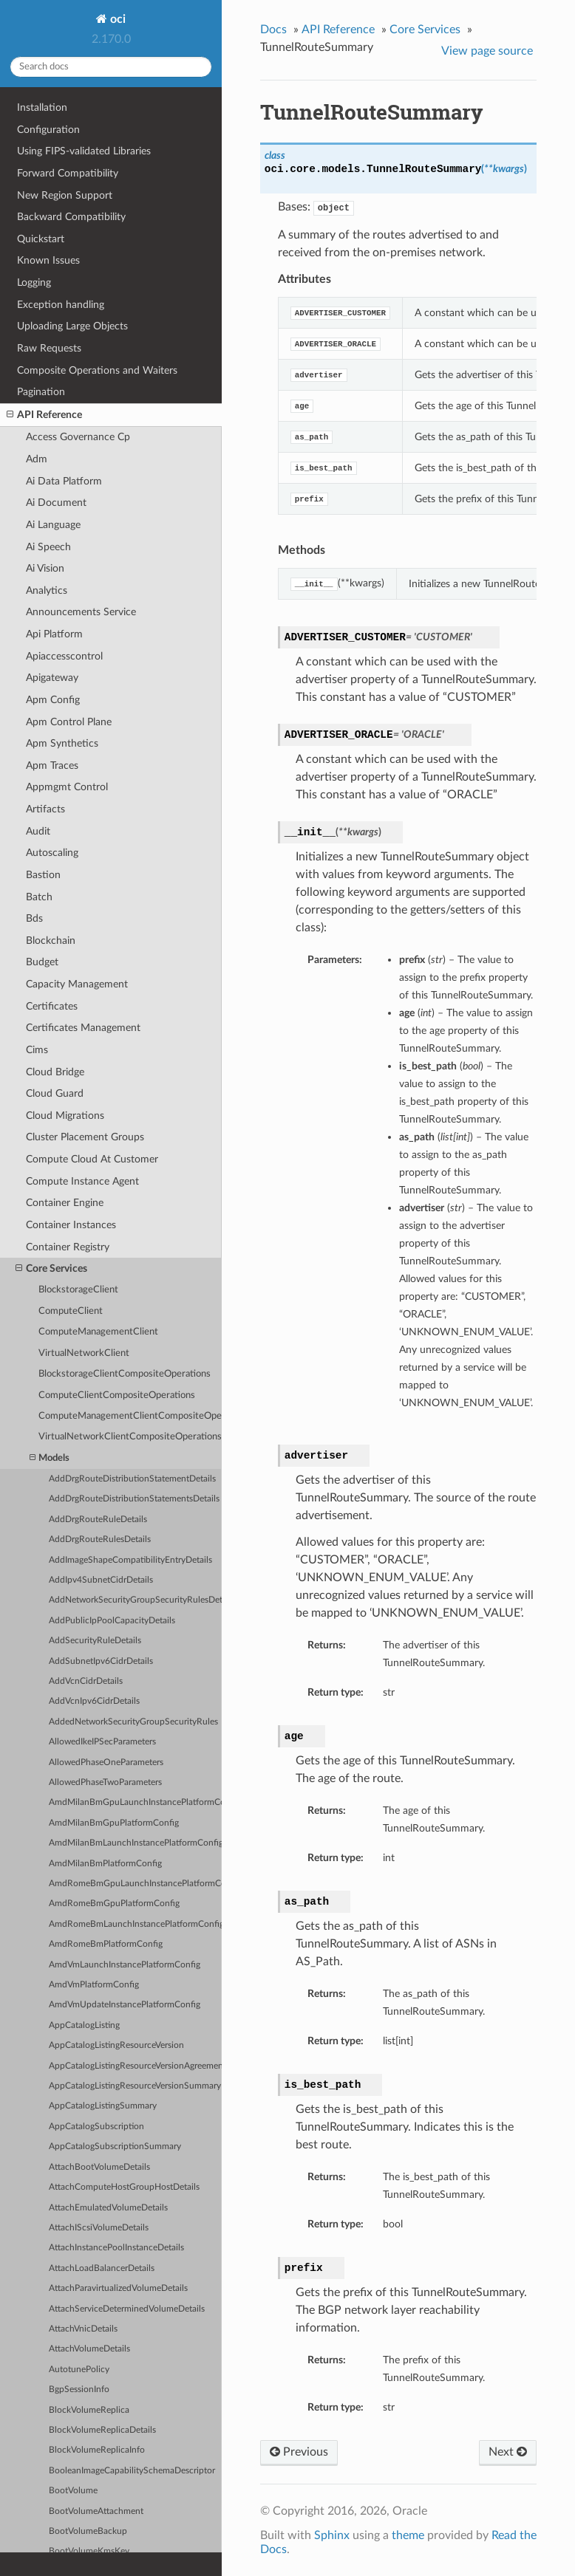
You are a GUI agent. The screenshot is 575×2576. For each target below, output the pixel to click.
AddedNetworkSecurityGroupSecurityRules (133, 1722)
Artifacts (45, 809)
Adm (36, 459)
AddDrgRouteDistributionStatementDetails (132, 1479)
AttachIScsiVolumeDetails (99, 2228)
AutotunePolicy (79, 2370)
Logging (34, 282)
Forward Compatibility (67, 173)
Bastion (43, 874)
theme (408, 2535)
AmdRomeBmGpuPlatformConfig (114, 1904)
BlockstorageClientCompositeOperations (124, 1374)
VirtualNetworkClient (83, 1353)
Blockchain (50, 940)
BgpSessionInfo (79, 2389)
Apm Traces (52, 765)
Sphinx (332, 2535)
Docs (273, 29)
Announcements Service (81, 611)
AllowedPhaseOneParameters (106, 1762)
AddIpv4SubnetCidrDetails (101, 1580)
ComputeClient (70, 1311)
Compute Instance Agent (82, 1181)
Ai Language (53, 524)
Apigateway (52, 677)
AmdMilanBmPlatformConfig (105, 1864)
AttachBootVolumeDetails (99, 2167)
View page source (487, 51)
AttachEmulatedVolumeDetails (108, 2208)
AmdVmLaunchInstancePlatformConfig (124, 1965)
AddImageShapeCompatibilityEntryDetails (130, 1560)
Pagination (41, 391)
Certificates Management (83, 1027)
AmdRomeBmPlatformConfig (106, 1944)
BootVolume (73, 2491)
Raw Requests (49, 348)
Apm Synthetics (62, 743)
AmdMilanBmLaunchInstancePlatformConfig (135, 1843)
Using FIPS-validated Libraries (84, 151)
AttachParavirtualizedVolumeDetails (118, 2288)
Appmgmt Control (67, 786)
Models (49, 1458)
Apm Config (53, 699)
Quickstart (40, 238)
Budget (42, 961)
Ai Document (56, 502)
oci (116, 19)
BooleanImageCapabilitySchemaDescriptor (132, 2471)
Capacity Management (77, 984)
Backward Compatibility (71, 216)
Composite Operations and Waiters (97, 370)
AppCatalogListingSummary (103, 2106)
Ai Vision (45, 568)
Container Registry (67, 1247)
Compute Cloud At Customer (92, 1159)
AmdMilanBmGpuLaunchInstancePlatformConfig (135, 1802)
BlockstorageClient (78, 1290)
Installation (42, 107)
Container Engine (64, 1202)
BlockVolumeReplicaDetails (102, 2430)
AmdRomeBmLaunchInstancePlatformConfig (135, 1924)
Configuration (48, 129)
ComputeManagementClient (98, 1332)
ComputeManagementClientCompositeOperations (130, 1416)
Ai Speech (48, 546)
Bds (34, 918)
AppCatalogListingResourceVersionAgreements (135, 2066)
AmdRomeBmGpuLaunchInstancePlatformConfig (135, 1884)
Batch (39, 896)
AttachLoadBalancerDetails (101, 2268)
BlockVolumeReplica (89, 2410)
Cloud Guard (55, 1093)
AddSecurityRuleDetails (95, 1641)
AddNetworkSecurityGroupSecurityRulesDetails (135, 1600)
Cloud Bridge (55, 1072)
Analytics (46, 590)
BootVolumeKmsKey (89, 2551)
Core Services (51, 1268)
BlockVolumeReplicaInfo (97, 2450)
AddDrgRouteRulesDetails (100, 1539)
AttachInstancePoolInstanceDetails (116, 2248)
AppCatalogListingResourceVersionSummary (135, 2086)
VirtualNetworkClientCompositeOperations (130, 1437)
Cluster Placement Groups (85, 1137)
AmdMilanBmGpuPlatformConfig (114, 1823)
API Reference (44, 415)
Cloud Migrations (65, 1115)
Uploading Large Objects (72, 326)
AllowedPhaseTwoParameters (105, 1782)
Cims (37, 1049)
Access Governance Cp (78, 436)
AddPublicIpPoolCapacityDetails (112, 1621)
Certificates (52, 1006)
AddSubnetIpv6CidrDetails (101, 1661)
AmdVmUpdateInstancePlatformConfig (124, 2005)
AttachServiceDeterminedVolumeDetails (127, 2309)
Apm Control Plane (69, 721)
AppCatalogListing (84, 2025)
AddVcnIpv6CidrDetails (94, 1701)
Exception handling (60, 304)
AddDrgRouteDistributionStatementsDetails (134, 1499)
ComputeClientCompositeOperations (116, 1395)
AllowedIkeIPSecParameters (102, 1742)
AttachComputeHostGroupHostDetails (124, 2187)
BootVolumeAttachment (96, 2511)
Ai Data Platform (64, 481)
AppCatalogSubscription (96, 2127)
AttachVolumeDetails (89, 2349)
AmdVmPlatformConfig (94, 1985)
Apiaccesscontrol (64, 656)
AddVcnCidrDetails (86, 1681)
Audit (38, 831)
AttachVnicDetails (83, 2329)
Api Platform (54, 634)
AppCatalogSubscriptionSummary (115, 2146)
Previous (299, 2452)
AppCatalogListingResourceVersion (116, 2045)
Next (508, 2452)
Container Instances (71, 1224)
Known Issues (48, 260)
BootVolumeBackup (88, 2531)
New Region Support (64, 195)
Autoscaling (52, 852)
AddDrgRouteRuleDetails (98, 1519)
